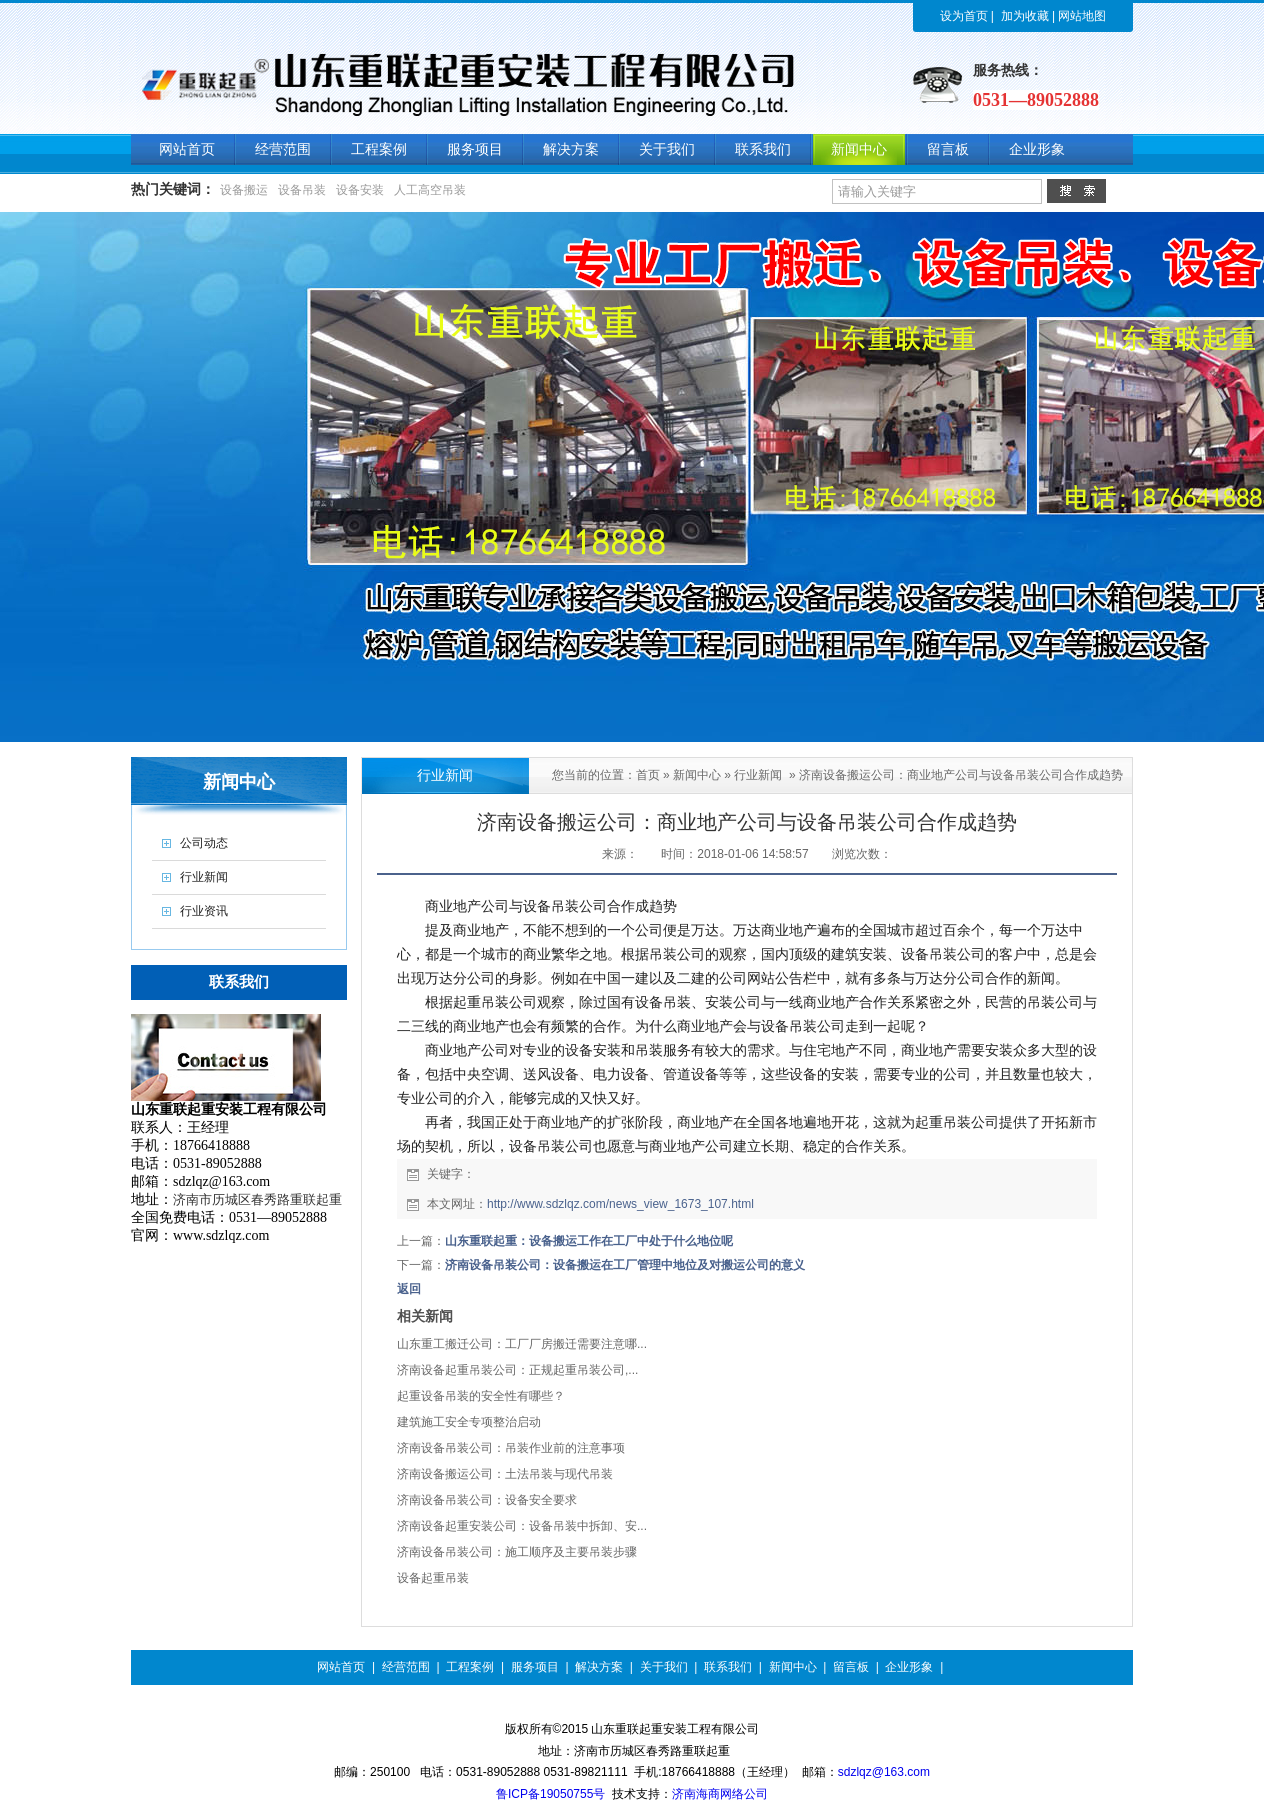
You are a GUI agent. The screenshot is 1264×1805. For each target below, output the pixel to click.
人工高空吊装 (430, 190)
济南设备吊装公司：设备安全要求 (487, 1500)
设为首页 (964, 16)
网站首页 (341, 1667)
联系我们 (728, 1667)
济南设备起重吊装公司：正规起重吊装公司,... (517, 1370)
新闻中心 (697, 775)
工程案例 (470, 1667)
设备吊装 (302, 190)
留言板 (851, 1667)
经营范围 (406, 1667)
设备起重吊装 (433, 1578)
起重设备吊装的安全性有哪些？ (481, 1396)
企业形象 (909, 1667)
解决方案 (599, 1667)
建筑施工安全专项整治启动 (469, 1422)
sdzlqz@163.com (884, 1772)
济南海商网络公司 (720, 1794)
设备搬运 (244, 190)
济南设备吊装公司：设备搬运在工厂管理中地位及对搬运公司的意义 (625, 1265)
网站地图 (1082, 16)
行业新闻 (758, 775)
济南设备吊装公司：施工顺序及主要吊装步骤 (517, 1552)
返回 (409, 1289)
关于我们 (664, 1667)
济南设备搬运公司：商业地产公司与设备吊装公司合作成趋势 (961, 775)
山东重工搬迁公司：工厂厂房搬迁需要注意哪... (522, 1344)
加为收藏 (1025, 16)
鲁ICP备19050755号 (550, 1794)
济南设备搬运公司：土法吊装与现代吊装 (505, 1474)
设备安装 (360, 190)
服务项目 (535, 1667)
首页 (648, 775)
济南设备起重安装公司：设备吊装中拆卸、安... (522, 1526)
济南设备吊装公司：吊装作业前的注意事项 (511, 1448)
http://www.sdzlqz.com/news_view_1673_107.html (620, 1204)
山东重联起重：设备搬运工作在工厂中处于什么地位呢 (589, 1241)
